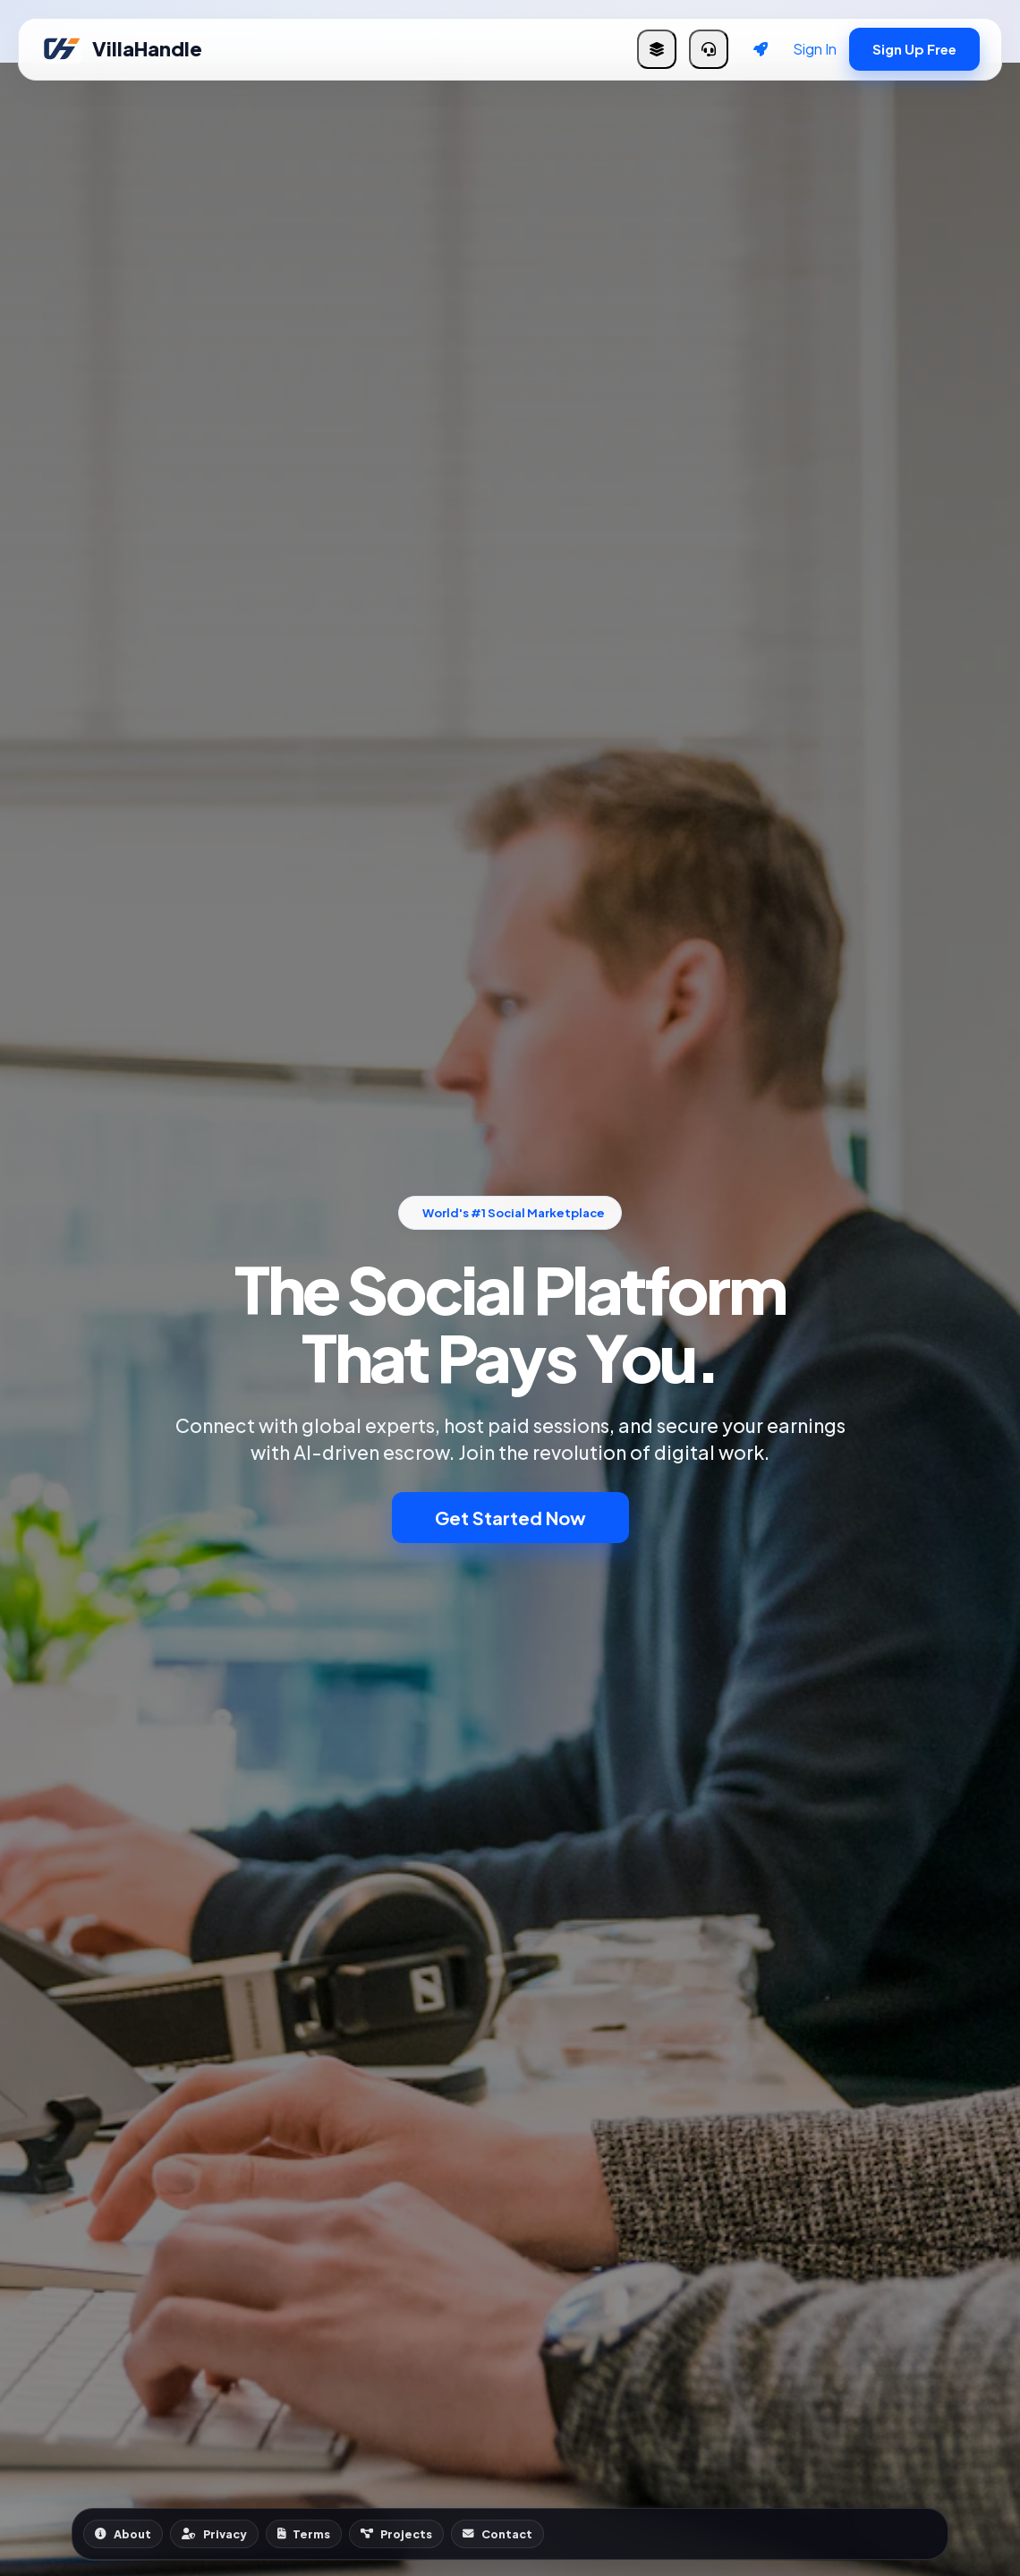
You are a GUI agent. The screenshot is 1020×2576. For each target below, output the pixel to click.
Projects (396, 2534)
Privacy (214, 2534)
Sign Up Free (914, 48)
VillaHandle (121, 49)
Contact (497, 2534)
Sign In (815, 48)
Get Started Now (510, 1517)
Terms (303, 2534)
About (123, 2534)
